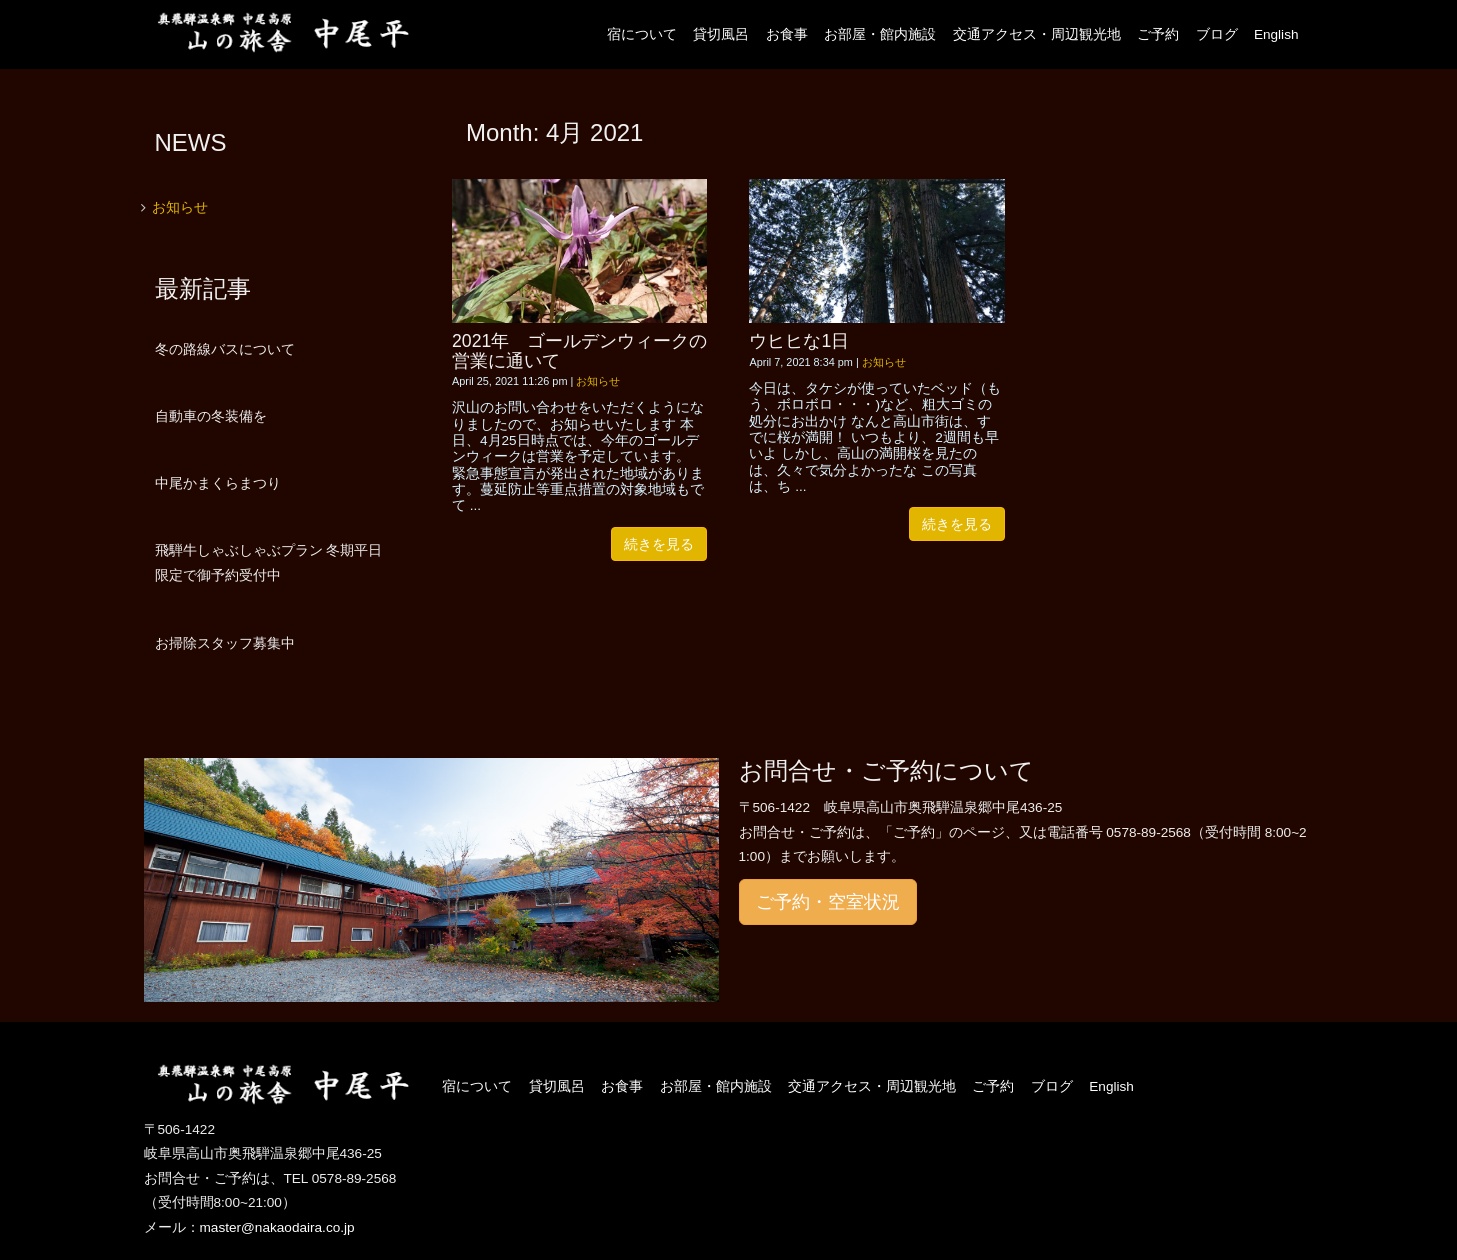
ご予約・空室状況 (828, 902)
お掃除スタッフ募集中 (225, 643)
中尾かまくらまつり (218, 483)
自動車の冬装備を (211, 416)
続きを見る (659, 544)
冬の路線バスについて (225, 349)
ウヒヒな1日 (799, 341)
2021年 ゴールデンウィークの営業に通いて (579, 350)
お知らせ (598, 381)
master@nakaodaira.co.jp (277, 1227)
